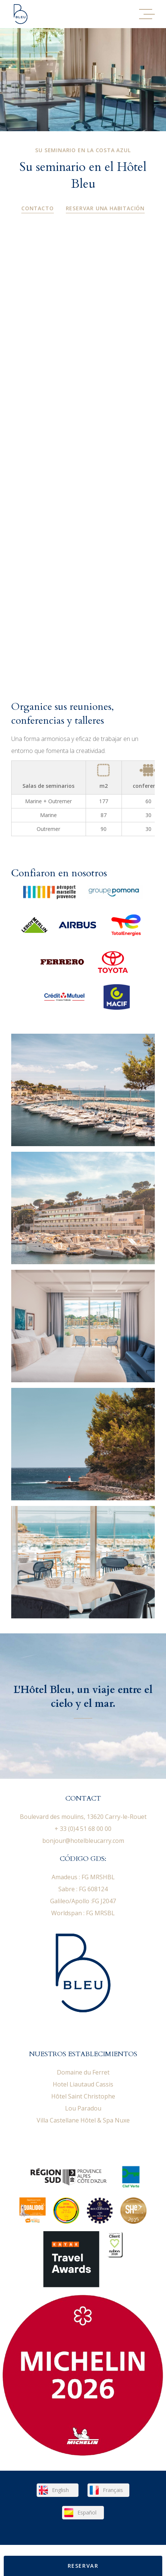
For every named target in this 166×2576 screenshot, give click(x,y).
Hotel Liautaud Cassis (83, 2084)
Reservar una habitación (105, 208)
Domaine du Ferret (83, 2072)
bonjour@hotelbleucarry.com (83, 1841)
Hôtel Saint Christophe (83, 2096)
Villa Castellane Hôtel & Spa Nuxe (83, 2120)
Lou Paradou (83, 2108)
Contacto (37, 208)
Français (113, 2490)
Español (86, 2512)
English (60, 2490)
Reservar (83, 2565)
